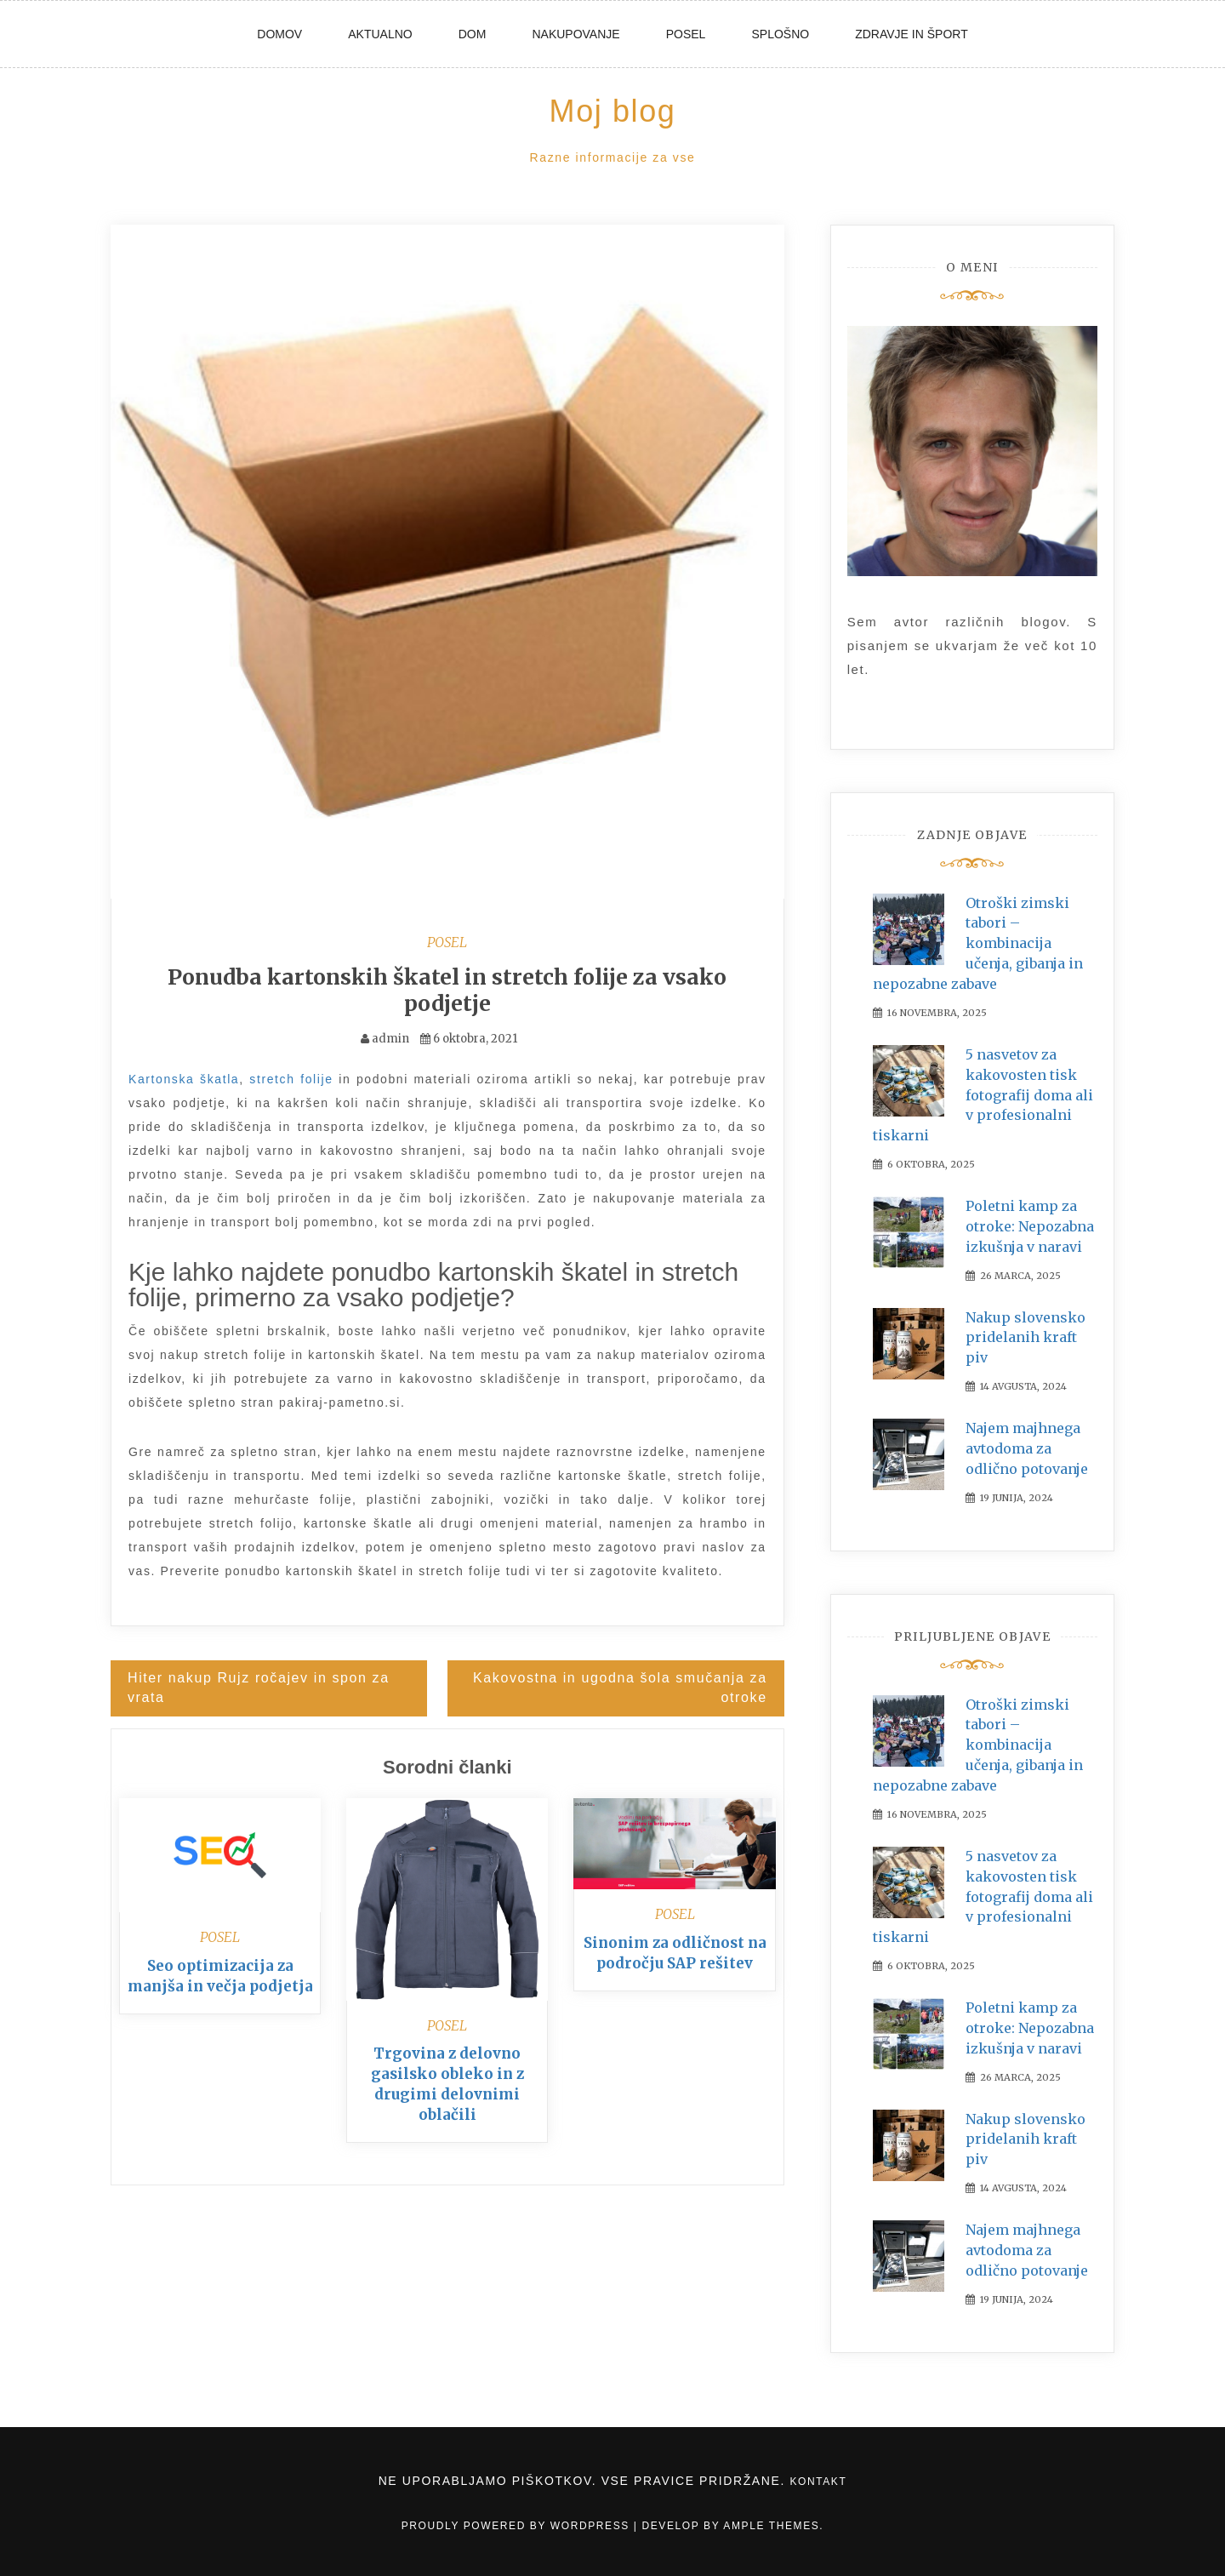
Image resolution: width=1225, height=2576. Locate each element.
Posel (686, 34)
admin (390, 1038)
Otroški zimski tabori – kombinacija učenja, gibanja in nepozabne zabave (978, 943)
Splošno (780, 34)
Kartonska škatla (183, 1078)
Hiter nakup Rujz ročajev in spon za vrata (259, 1687)
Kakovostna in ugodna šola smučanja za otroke (620, 1687)
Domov (279, 34)
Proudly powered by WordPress (518, 2526)
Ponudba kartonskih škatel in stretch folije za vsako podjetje (447, 989)
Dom (473, 34)
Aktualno (380, 34)
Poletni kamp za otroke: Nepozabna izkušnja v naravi (1030, 1226)
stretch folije (291, 1078)
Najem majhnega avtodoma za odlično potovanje (1027, 1448)
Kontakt (817, 2481)
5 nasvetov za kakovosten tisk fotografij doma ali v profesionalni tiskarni (983, 1095)
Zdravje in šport (911, 34)
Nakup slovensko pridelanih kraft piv (1025, 1338)
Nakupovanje (575, 34)
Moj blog (613, 111)
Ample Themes (771, 2526)
